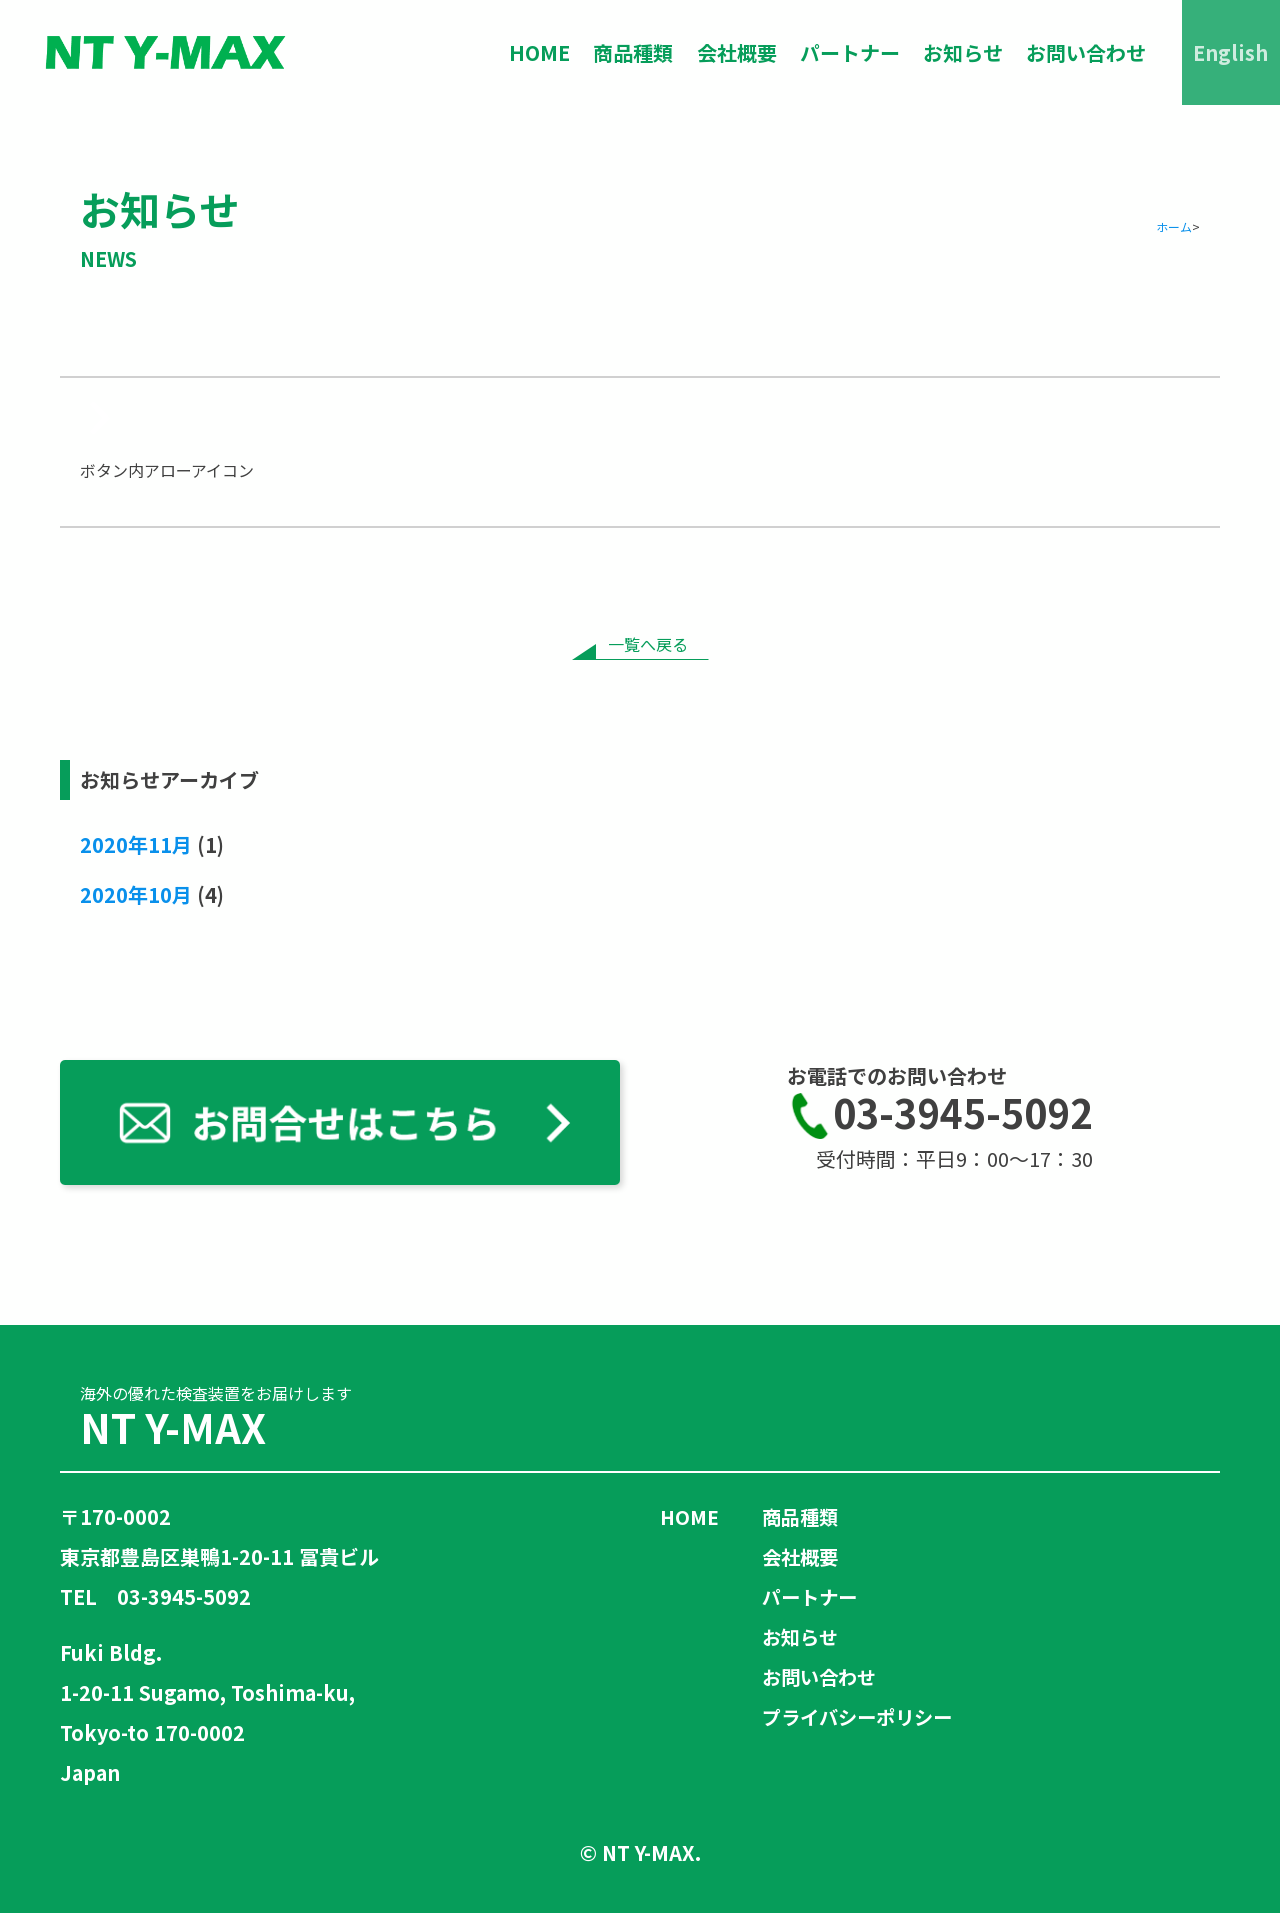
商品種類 (629, 52)
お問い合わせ (1085, 52)
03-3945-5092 (940, 1115)
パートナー (847, 52)
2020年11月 (136, 844)
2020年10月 (136, 894)
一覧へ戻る (648, 644)
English (1230, 52)
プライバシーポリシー (862, 1716)
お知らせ (961, 52)
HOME (534, 52)
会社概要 (733, 52)
